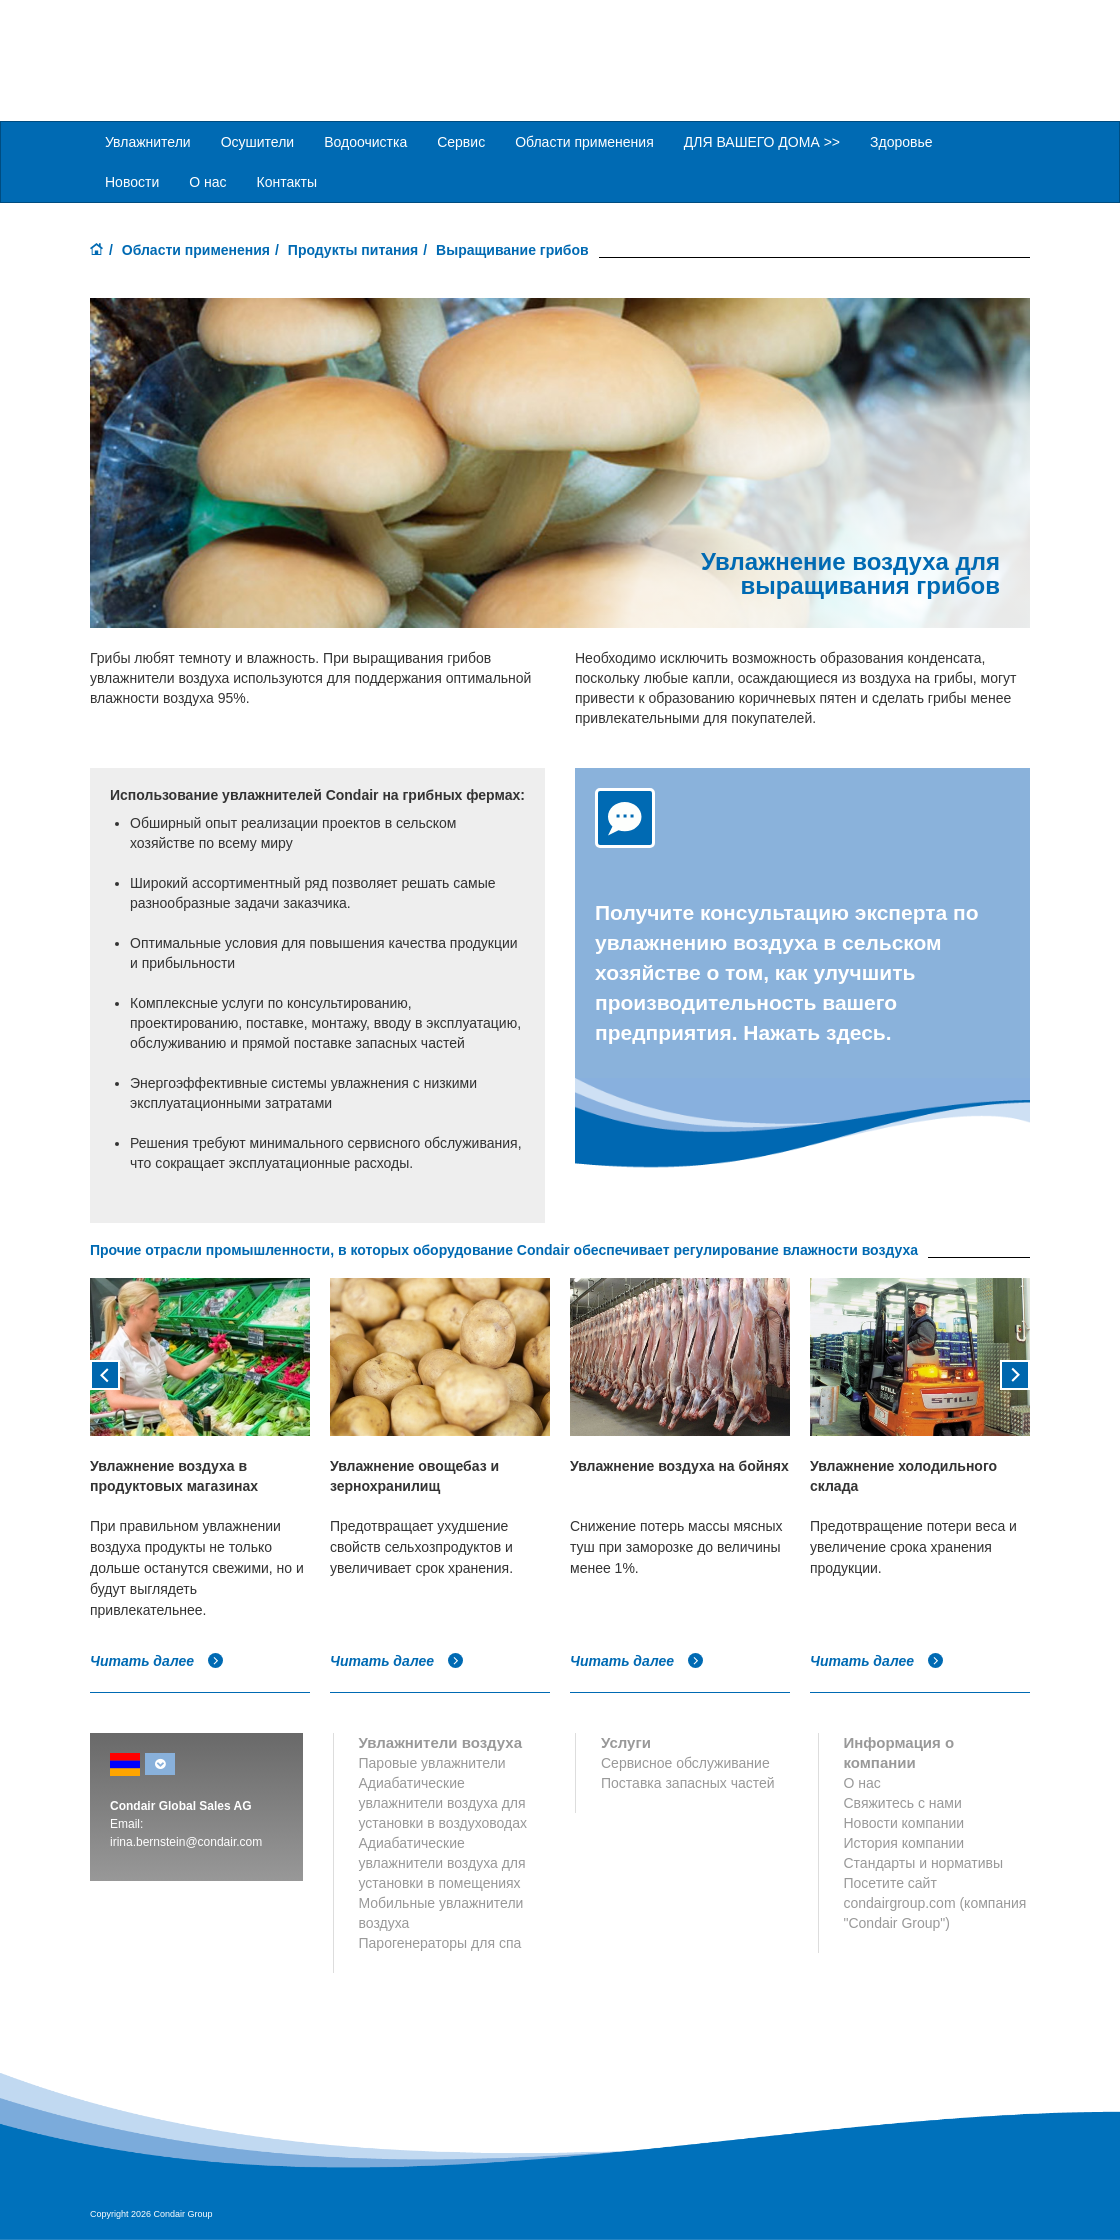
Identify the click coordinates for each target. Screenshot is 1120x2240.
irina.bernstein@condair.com (186, 1841)
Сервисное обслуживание (685, 1762)
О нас (207, 181)
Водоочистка (365, 141)
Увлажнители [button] (148, 141)
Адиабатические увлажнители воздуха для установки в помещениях (442, 1862)
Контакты (287, 181)
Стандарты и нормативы (924, 1862)
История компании (904, 1842)
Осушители (258, 141)
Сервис (461, 141)
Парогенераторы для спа (440, 1942)
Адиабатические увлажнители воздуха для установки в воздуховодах (443, 1802)
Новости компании (904, 1822)
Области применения (196, 249)
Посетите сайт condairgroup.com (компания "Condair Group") (935, 1902)
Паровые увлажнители (432, 1762)
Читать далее (157, 1660)
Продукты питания (353, 249)
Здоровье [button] (901, 141)
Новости (132, 181)
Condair (205, 45)
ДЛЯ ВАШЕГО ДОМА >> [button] (762, 141)
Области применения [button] (584, 141)
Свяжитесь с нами (903, 1802)
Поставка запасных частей (688, 1782)
